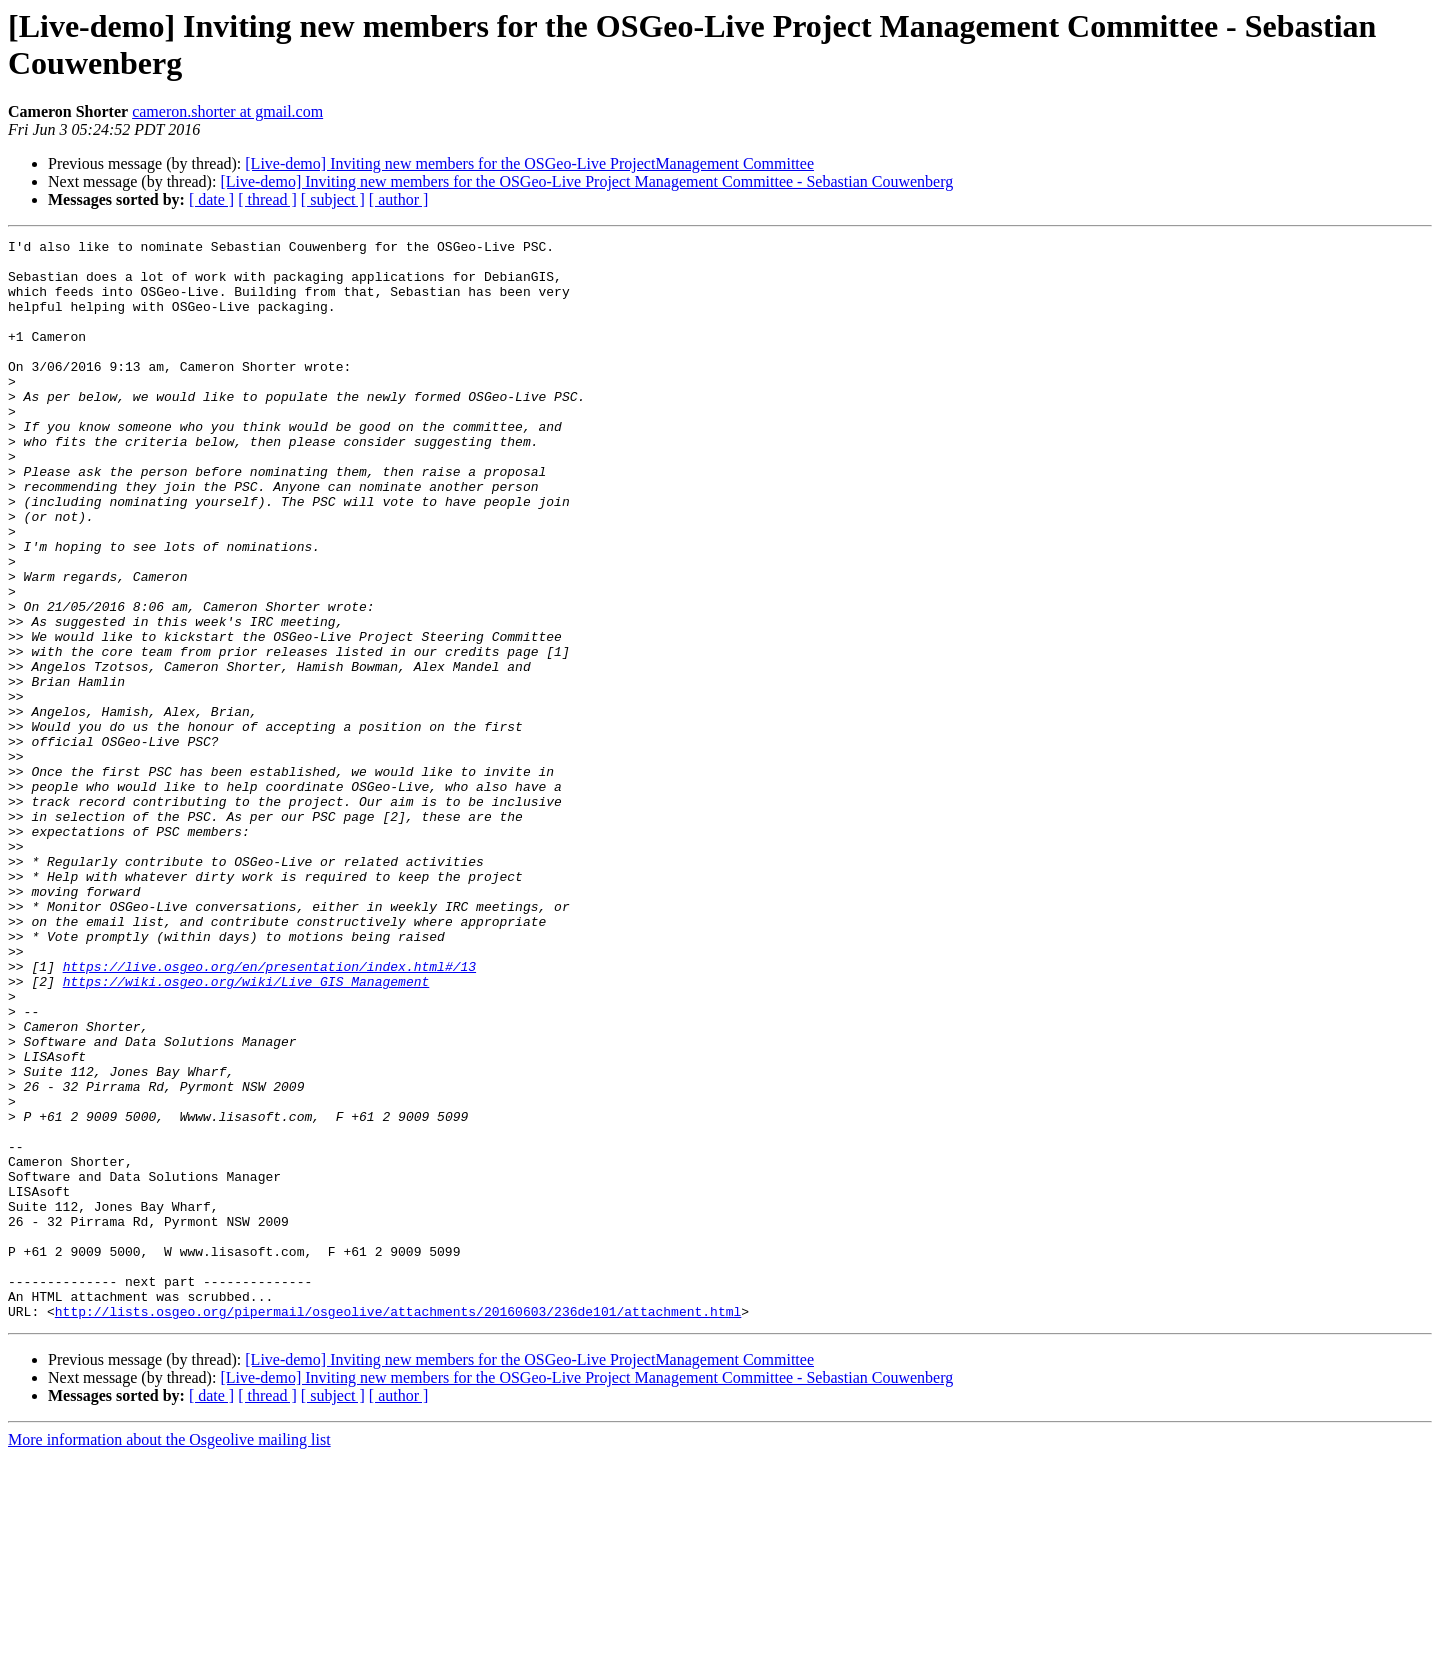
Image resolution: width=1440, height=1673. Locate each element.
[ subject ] (333, 199)
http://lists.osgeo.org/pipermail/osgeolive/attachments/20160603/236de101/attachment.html (398, 1527)
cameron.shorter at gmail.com (227, 111)
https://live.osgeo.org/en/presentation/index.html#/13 (269, 1113)
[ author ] (399, 199)
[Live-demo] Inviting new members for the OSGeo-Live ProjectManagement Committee (529, 163)
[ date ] (211, 199)
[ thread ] (267, 199)
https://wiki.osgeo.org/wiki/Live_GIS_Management (246, 1131)
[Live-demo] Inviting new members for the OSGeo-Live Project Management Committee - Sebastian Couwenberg (586, 181)
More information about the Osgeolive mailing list (169, 1655)
